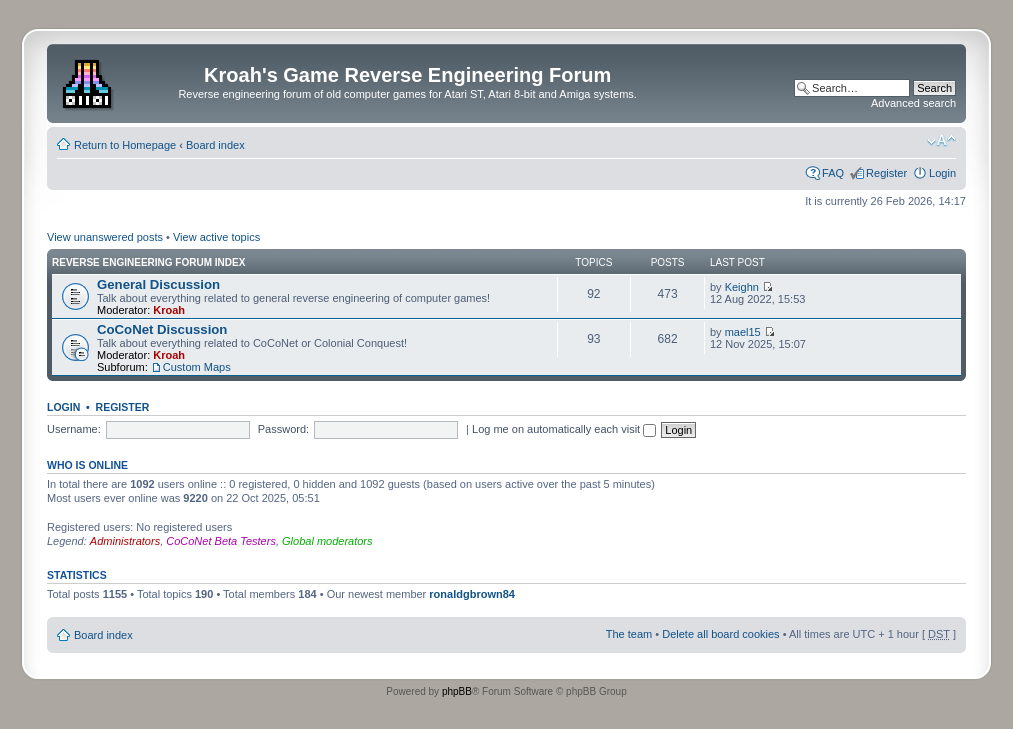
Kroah (169, 310)
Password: (283, 429)
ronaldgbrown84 (472, 594)
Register (886, 173)
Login (942, 173)
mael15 (743, 332)
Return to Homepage (125, 145)
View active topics (216, 237)
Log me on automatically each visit (564, 429)
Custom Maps (197, 367)
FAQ (833, 173)
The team (629, 634)
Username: (74, 429)
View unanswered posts (105, 237)
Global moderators (327, 541)
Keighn (742, 287)
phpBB (457, 691)
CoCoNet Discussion (162, 329)
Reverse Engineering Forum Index (148, 262)
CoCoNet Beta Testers (221, 541)
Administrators (125, 541)
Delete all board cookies (720, 634)
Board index (215, 145)
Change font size (941, 141)
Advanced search (913, 103)
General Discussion (158, 284)
